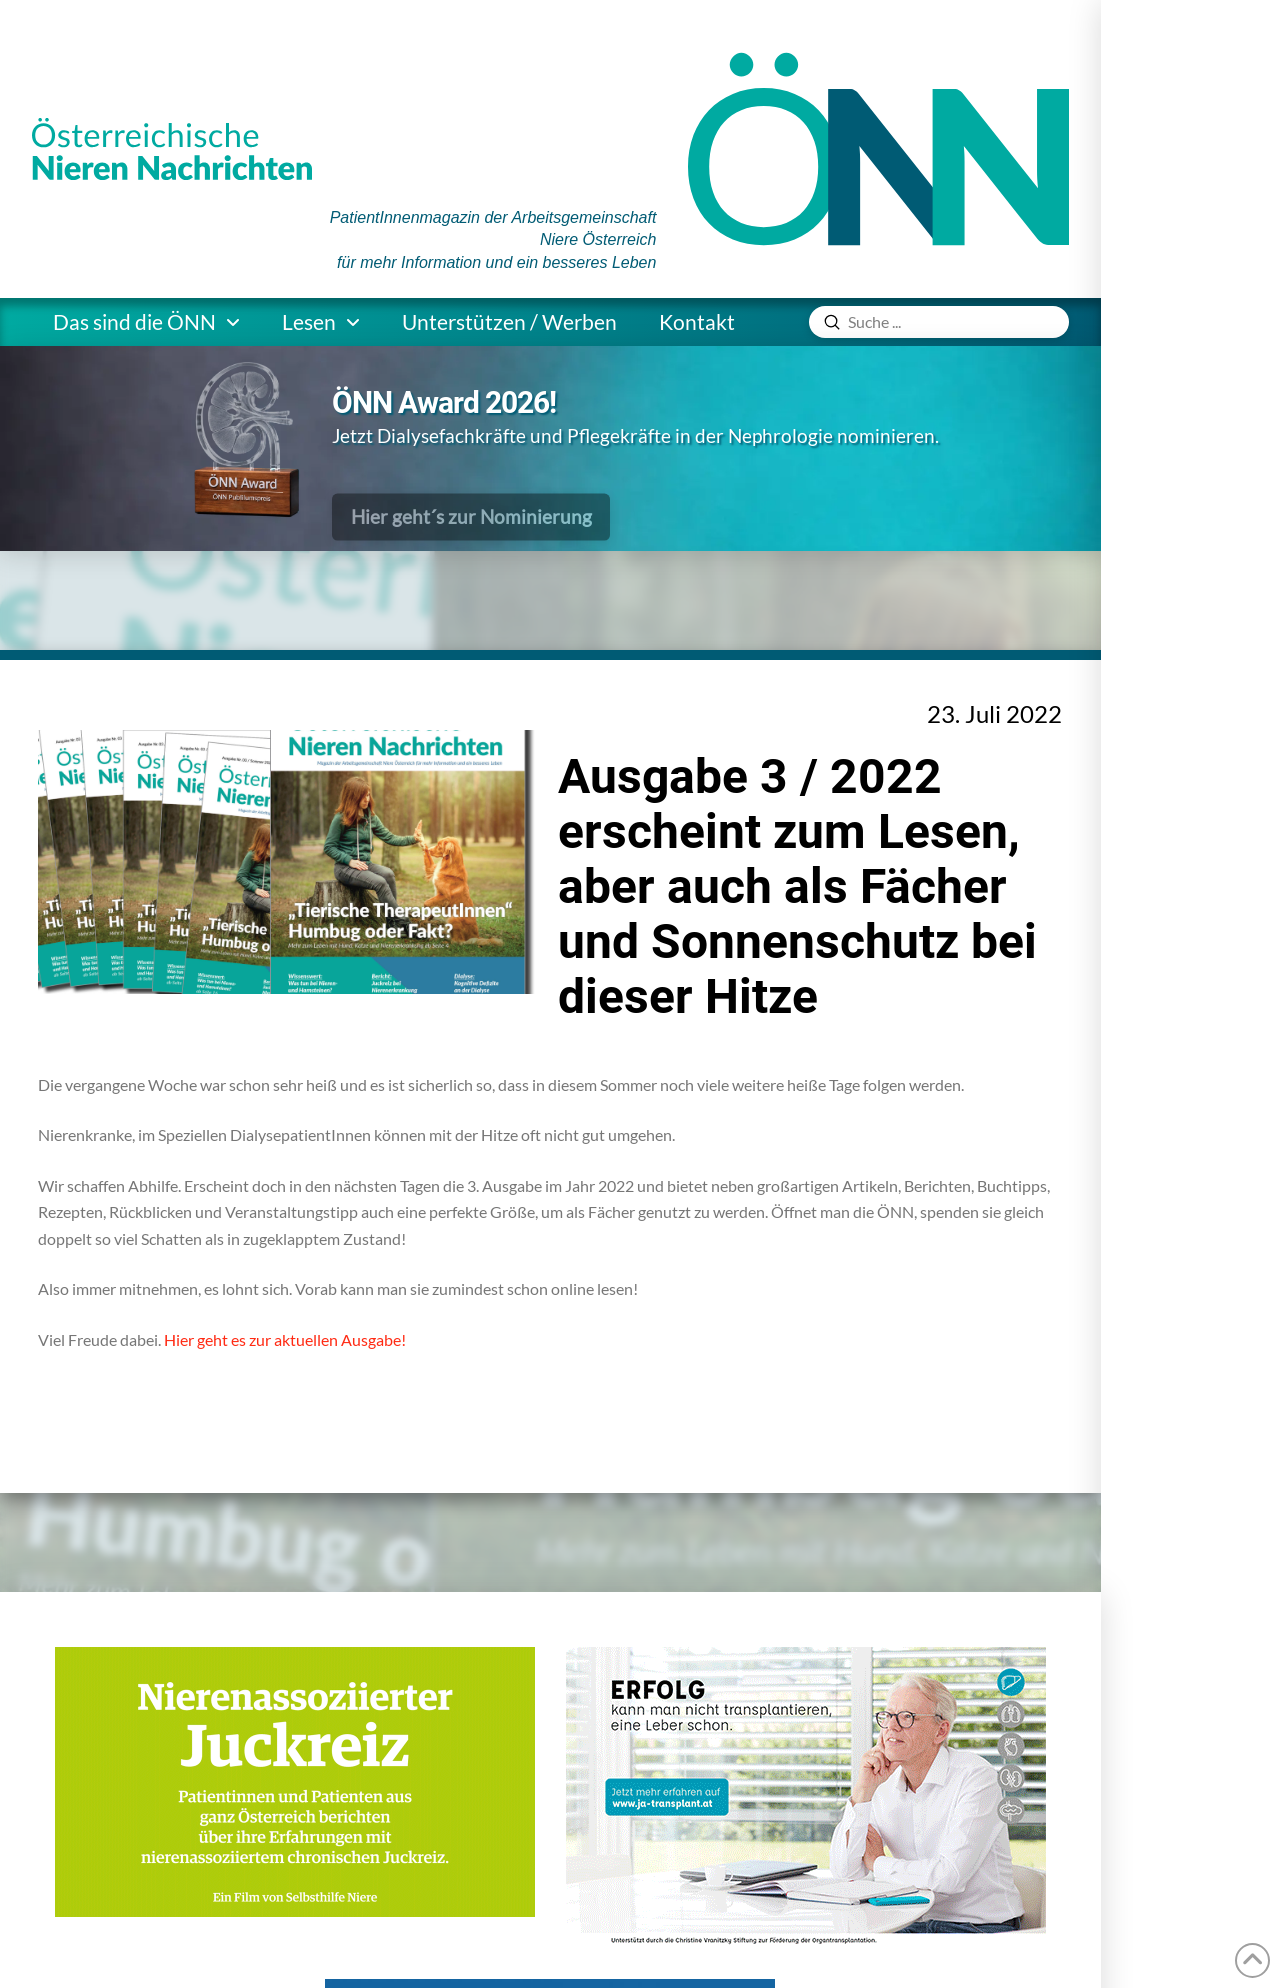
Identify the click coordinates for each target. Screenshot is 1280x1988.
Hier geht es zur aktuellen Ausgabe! (285, 1339)
